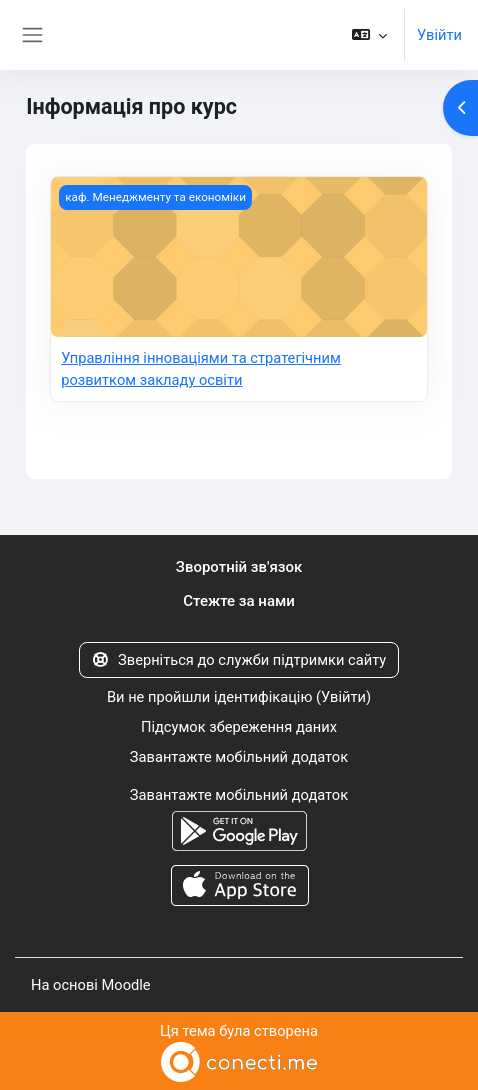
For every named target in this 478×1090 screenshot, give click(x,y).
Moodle (125, 985)
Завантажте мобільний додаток (239, 757)
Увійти (439, 35)
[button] (369, 35)
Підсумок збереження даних (239, 727)
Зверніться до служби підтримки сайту (239, 660)
